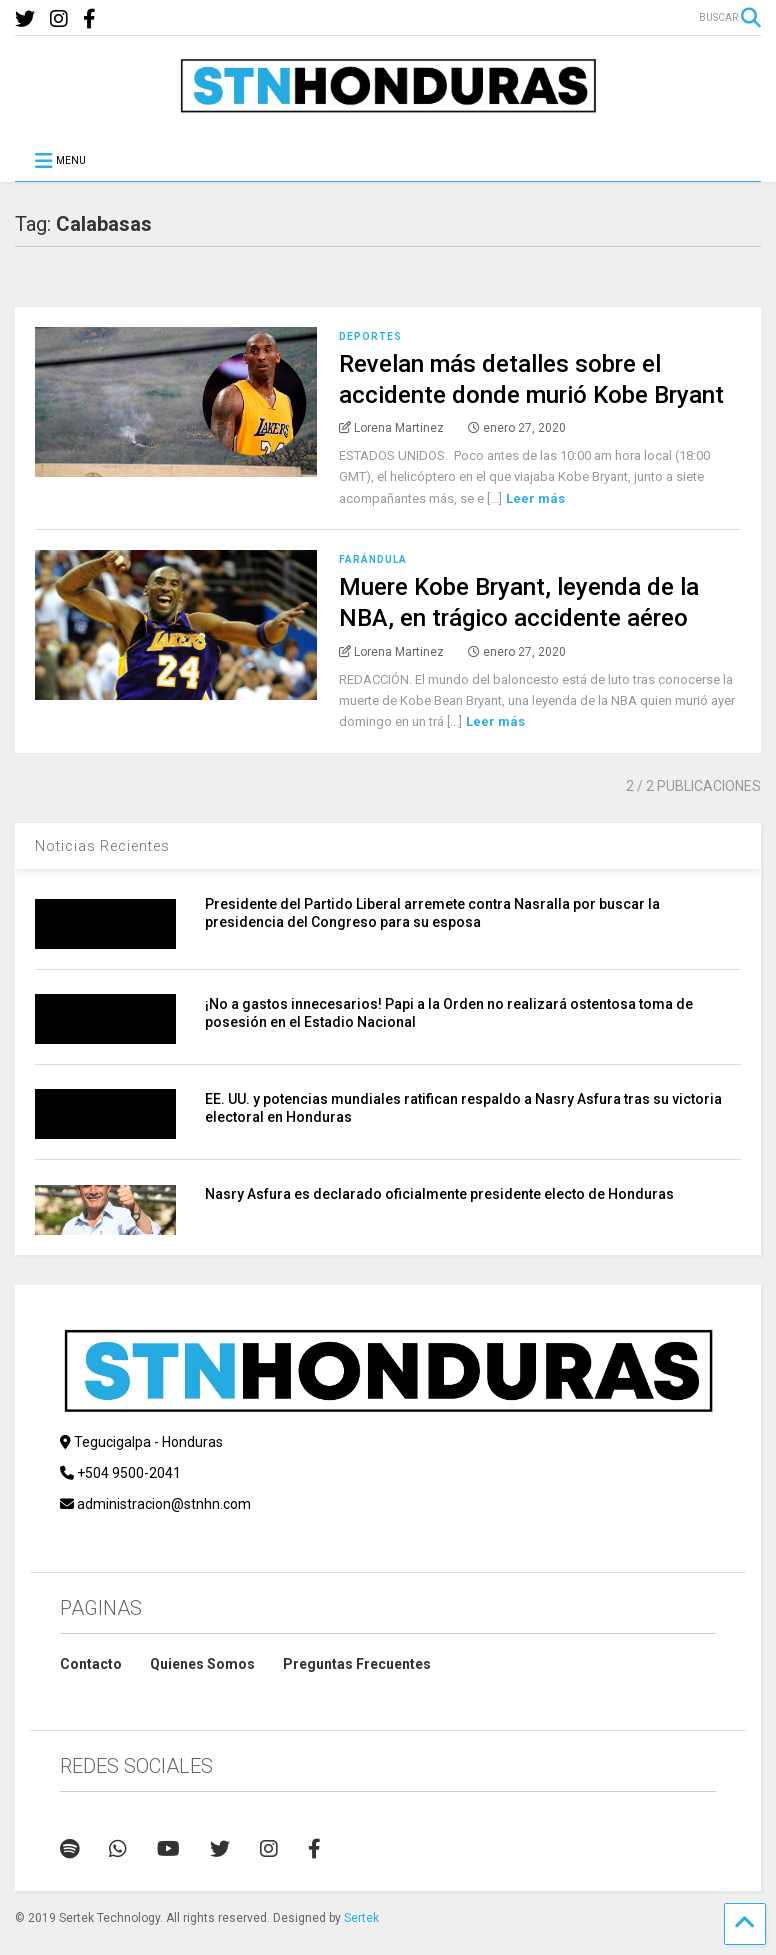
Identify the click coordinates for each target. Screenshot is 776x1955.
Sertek (361, 1918)
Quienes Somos (202, 1664)
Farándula (373, 559)
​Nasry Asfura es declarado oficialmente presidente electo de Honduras (439, 1194)
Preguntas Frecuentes (357, 1664)
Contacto (91, 1664)
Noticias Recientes (102, 846)
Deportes (370, 336)
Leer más (535, 498)
